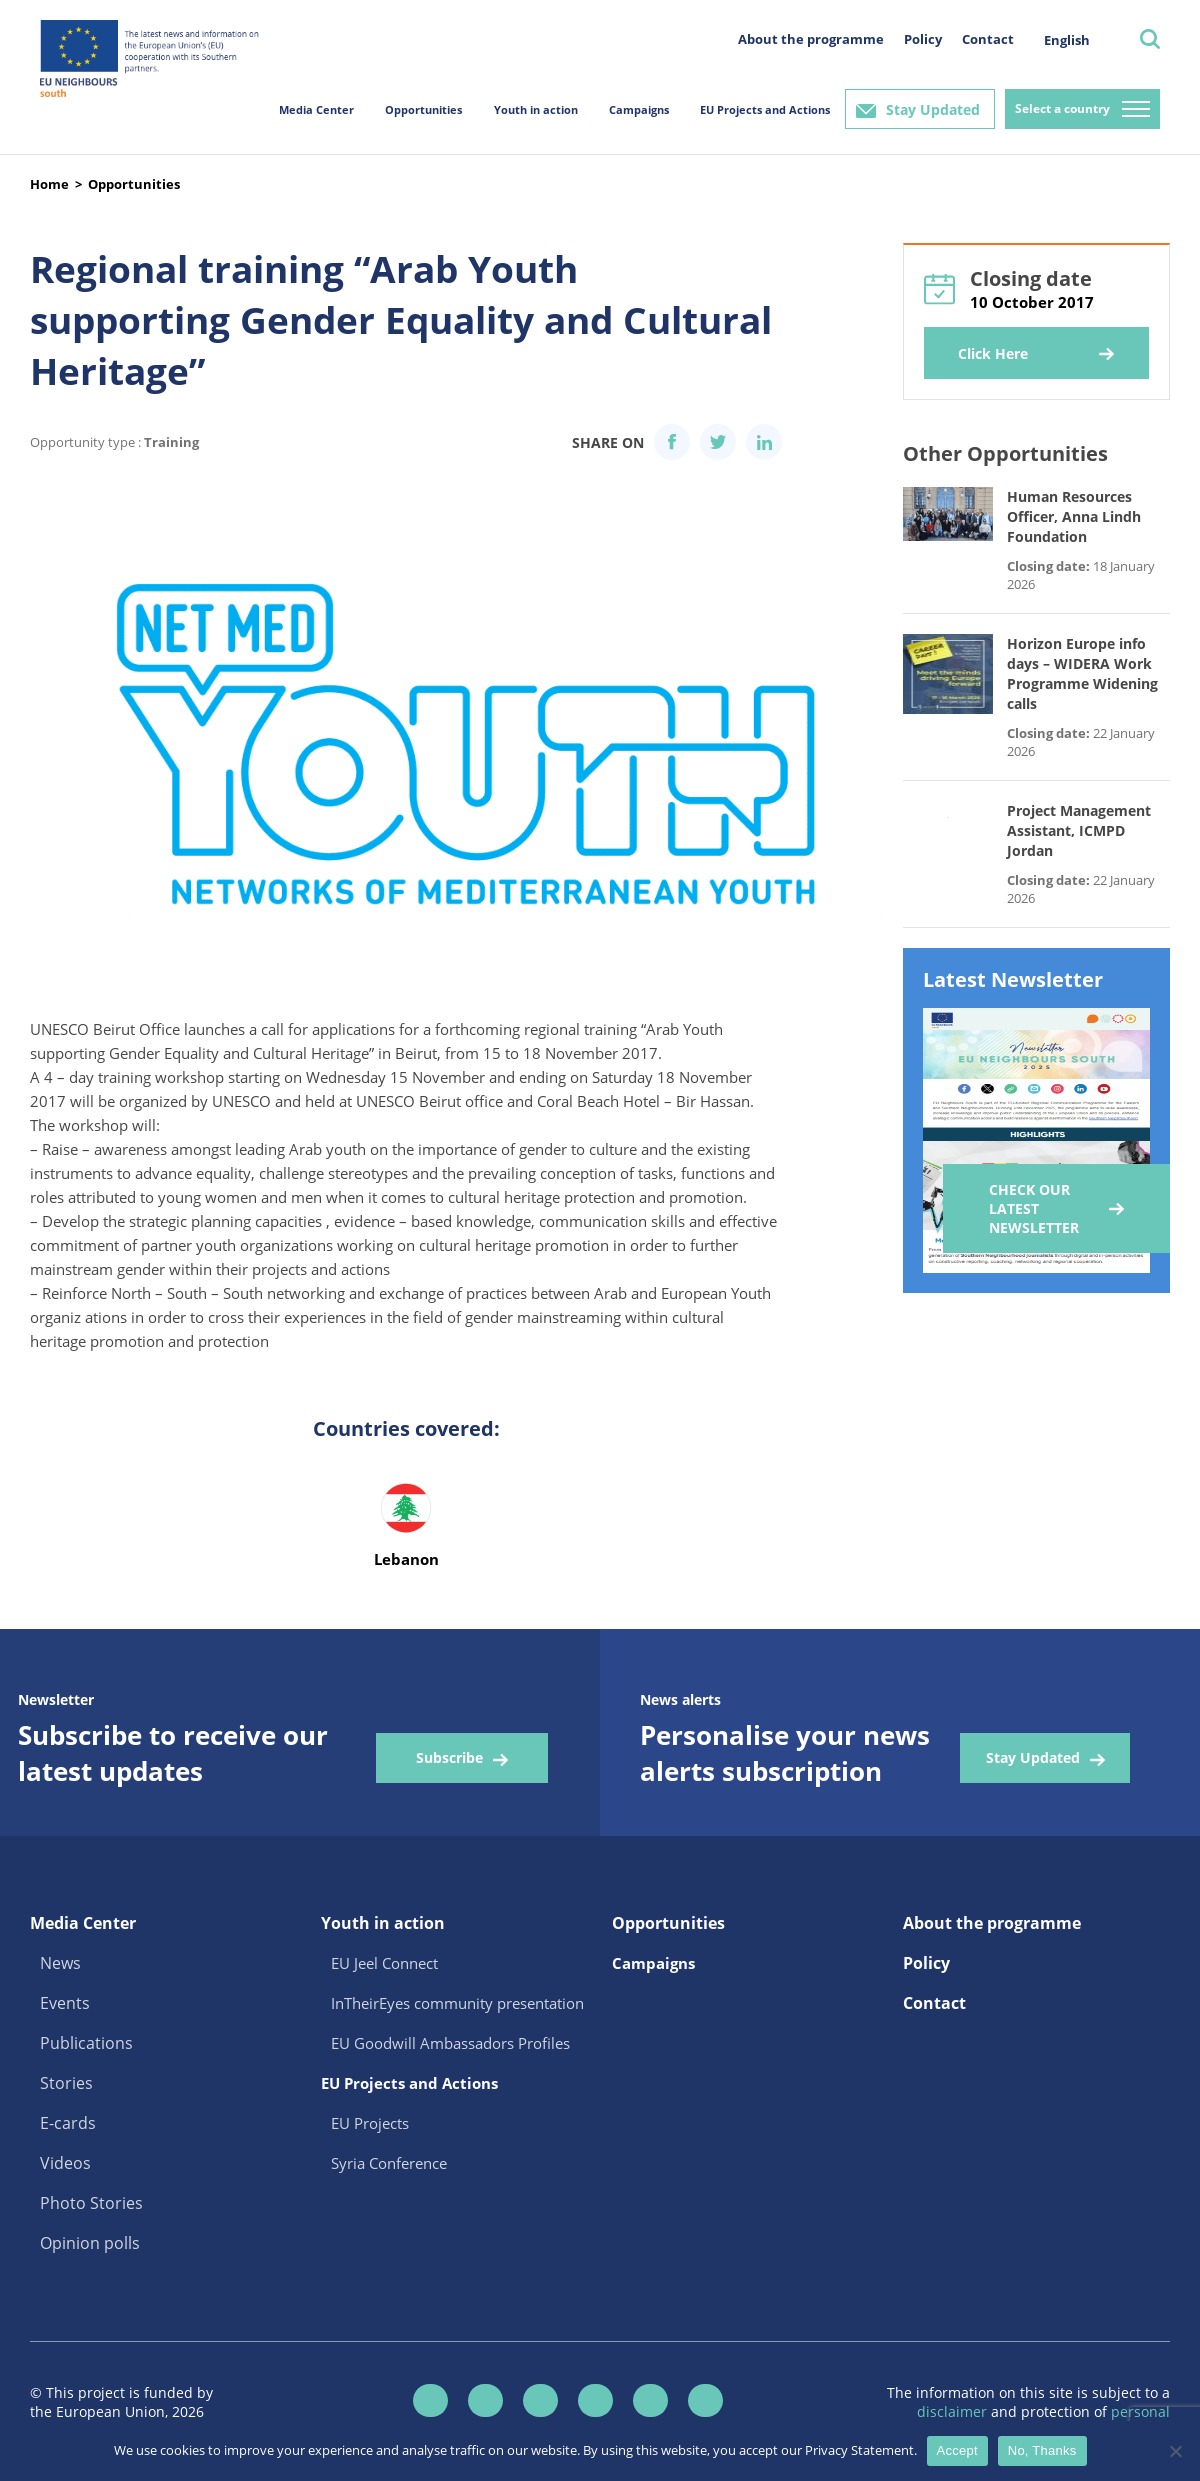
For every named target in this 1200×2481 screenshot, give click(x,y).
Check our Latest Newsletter (1034, 1208)
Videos (65, 2163)
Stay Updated (933, 109)
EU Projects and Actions (765, 109)
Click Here (993, 353)
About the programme (811, 39)
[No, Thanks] (1175, 2451)
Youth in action (536, 109)
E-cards (68, 2123)
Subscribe (449, 1757)
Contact (988, 39)
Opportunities (423, 109)
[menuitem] (1067, 39)
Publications (86, 2043)
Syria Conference (389, 2163)
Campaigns (639, 109)
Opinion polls (90, 2243)
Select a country (1062, 108)
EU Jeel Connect (384, 1963)
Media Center (316, 109)
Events (65, 2003)
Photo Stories (91, 2203)
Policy (923, 39)
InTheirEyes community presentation (457, 2003)
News (60, 1963)
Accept (957, 2450)
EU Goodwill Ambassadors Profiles (450, 2043)
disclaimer (954, 2411)
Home (49, 184)
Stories (66, 2083)
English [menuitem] (1067, 40)
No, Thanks (1042, 2450)
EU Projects (370, 2123)
